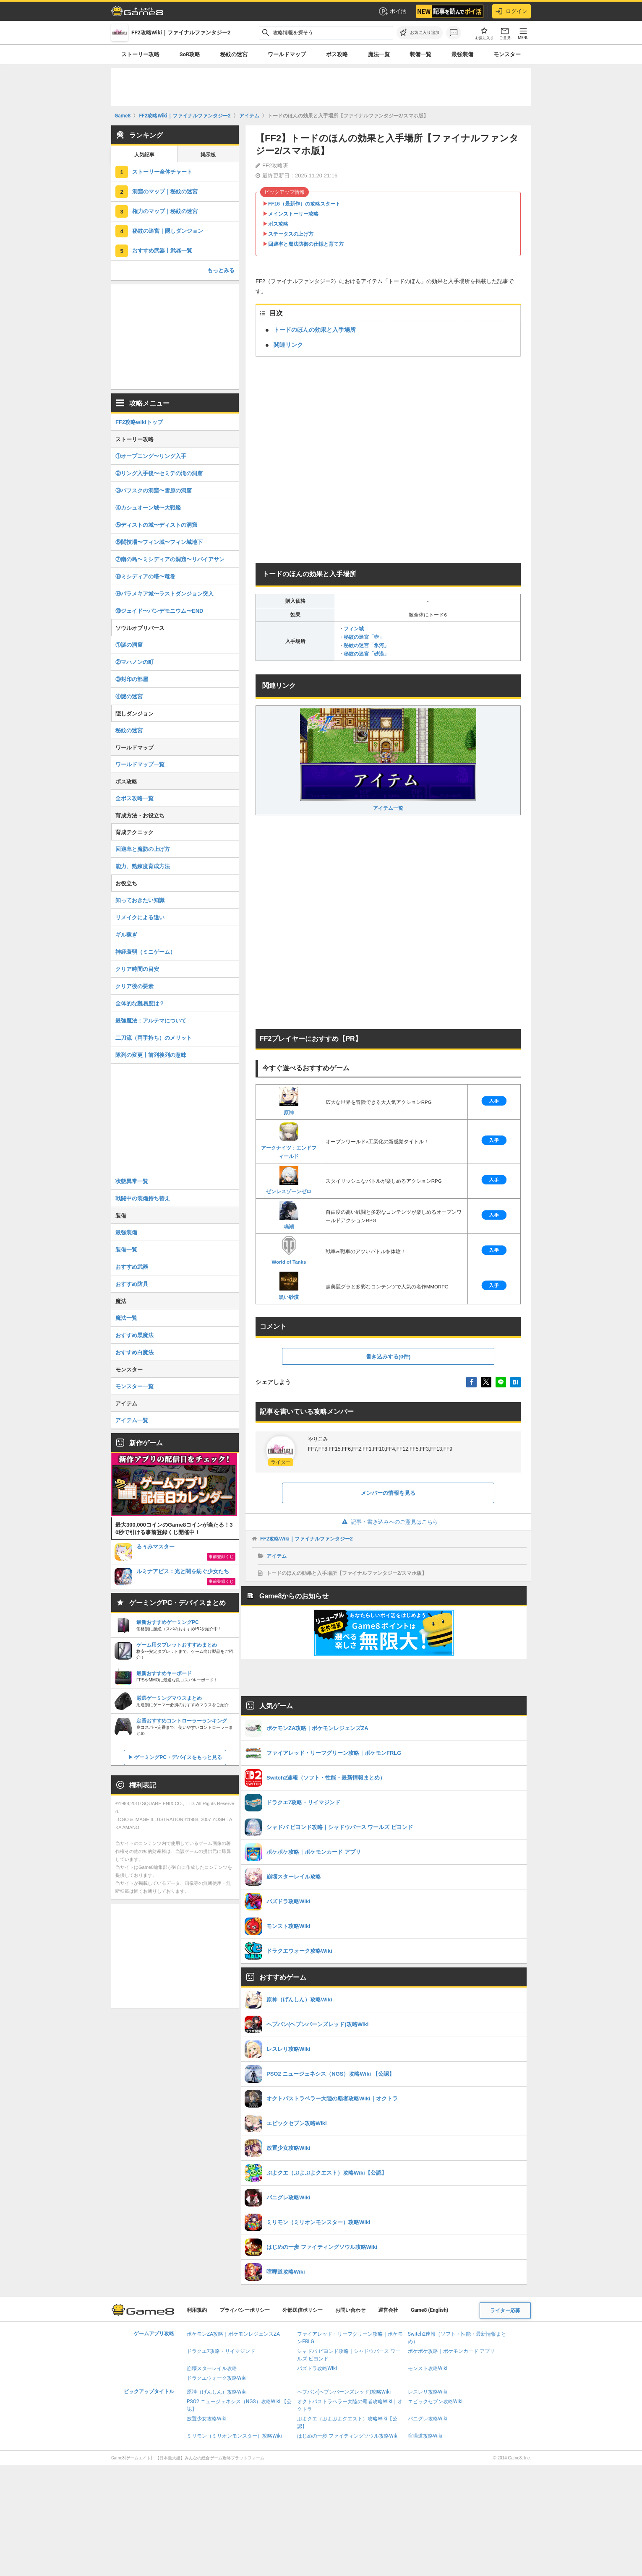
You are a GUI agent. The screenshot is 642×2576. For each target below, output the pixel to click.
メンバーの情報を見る (388, 1493)
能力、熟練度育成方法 (142, 866)
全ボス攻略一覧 (134, 798)
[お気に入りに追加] (420, 32)
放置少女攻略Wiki (207, 2419)
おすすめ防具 (131, 1284)
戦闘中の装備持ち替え (142, 1198)
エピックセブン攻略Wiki (435, 2401)
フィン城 (354, 629)
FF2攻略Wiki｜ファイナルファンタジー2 (306, 1539)
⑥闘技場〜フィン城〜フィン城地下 (159, 542)
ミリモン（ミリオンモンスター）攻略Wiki (234, 2436)
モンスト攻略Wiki (428, 2368)
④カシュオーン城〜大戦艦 (148, 508)
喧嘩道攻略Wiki (425, 2436)
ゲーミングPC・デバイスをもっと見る (178, 1757)
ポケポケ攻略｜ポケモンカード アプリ (451, 2351)
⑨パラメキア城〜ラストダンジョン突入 (164, 594)
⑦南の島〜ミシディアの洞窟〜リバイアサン (169, 559)
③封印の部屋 (131, 679)
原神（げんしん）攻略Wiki (217, 2392)
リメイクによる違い (139, 917)
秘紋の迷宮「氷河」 (366, 645)
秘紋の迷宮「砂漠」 (366, 654)
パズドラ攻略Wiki (317, 2368)
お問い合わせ (350, 2310)
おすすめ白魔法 (134, 1352)
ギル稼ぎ (126, 935)
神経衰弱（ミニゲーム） (145, 952)
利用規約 (197, 2310)
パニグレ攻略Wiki (428, 2419)
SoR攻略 (190, 54)
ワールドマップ (287, 54)
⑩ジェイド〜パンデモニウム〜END (159, 611)
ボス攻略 (337, 54)
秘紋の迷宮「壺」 (364, 637)
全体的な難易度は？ (139, 1003)
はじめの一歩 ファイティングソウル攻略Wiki (348, 2436)
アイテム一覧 (388, 759)
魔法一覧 (379, 54)
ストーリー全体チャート (162, 172)
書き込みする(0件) (388, 1356)
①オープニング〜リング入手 (150, 456)
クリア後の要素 (134, 986)
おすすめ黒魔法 (134, 1335)
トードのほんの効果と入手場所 (315, 329)
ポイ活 (392, 11)
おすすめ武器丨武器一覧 (162, 250)
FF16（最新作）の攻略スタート (304, 204)
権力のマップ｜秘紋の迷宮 (165, 211)
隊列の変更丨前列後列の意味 (150, 1055)
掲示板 (208, 155)
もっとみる (221, 270)
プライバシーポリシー (244, 2310)
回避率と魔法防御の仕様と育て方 (306, 244)
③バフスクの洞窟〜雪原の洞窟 (153, 490)
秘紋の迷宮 (234, 54)
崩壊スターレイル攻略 (212, 2368)
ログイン (511, 11)
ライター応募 (505, 2310)
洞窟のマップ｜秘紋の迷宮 (165, 191)
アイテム (276, 1556)
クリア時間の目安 (137, 969)
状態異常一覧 (131, 1181)
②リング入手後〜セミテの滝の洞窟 (159, 473)
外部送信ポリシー (302, 2310)
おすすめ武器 (131, 1267)
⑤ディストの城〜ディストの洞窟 (156, 525)
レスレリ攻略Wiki (428, 2392)
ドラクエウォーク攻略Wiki (217, 2378)
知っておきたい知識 (139, 900)
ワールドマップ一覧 (139, 764)
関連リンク (288, 344)
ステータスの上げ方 (290, 234)
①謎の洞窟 (129, 645)
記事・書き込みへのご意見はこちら (388, 1522)
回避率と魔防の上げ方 (142, 849)
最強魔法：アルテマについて (150, 1020)
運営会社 (388, 2310)
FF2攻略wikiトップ (139, 422)
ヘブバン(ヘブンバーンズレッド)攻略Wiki (344, 2392)
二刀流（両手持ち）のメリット (153, 1038)
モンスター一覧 (134, 1386)
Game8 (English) (429, 2310)
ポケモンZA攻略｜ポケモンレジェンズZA (233, 2334)
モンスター (507, 54)
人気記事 (144, 155)
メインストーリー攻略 (293, 214)
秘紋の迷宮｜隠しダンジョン (167, 231)
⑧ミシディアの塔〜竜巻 (145, 576)
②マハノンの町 (134, 662)
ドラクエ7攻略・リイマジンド (221, 2351)
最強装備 (462, 54)
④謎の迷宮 (129, 696)
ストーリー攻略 (140, 54)
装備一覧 (420, 54)
